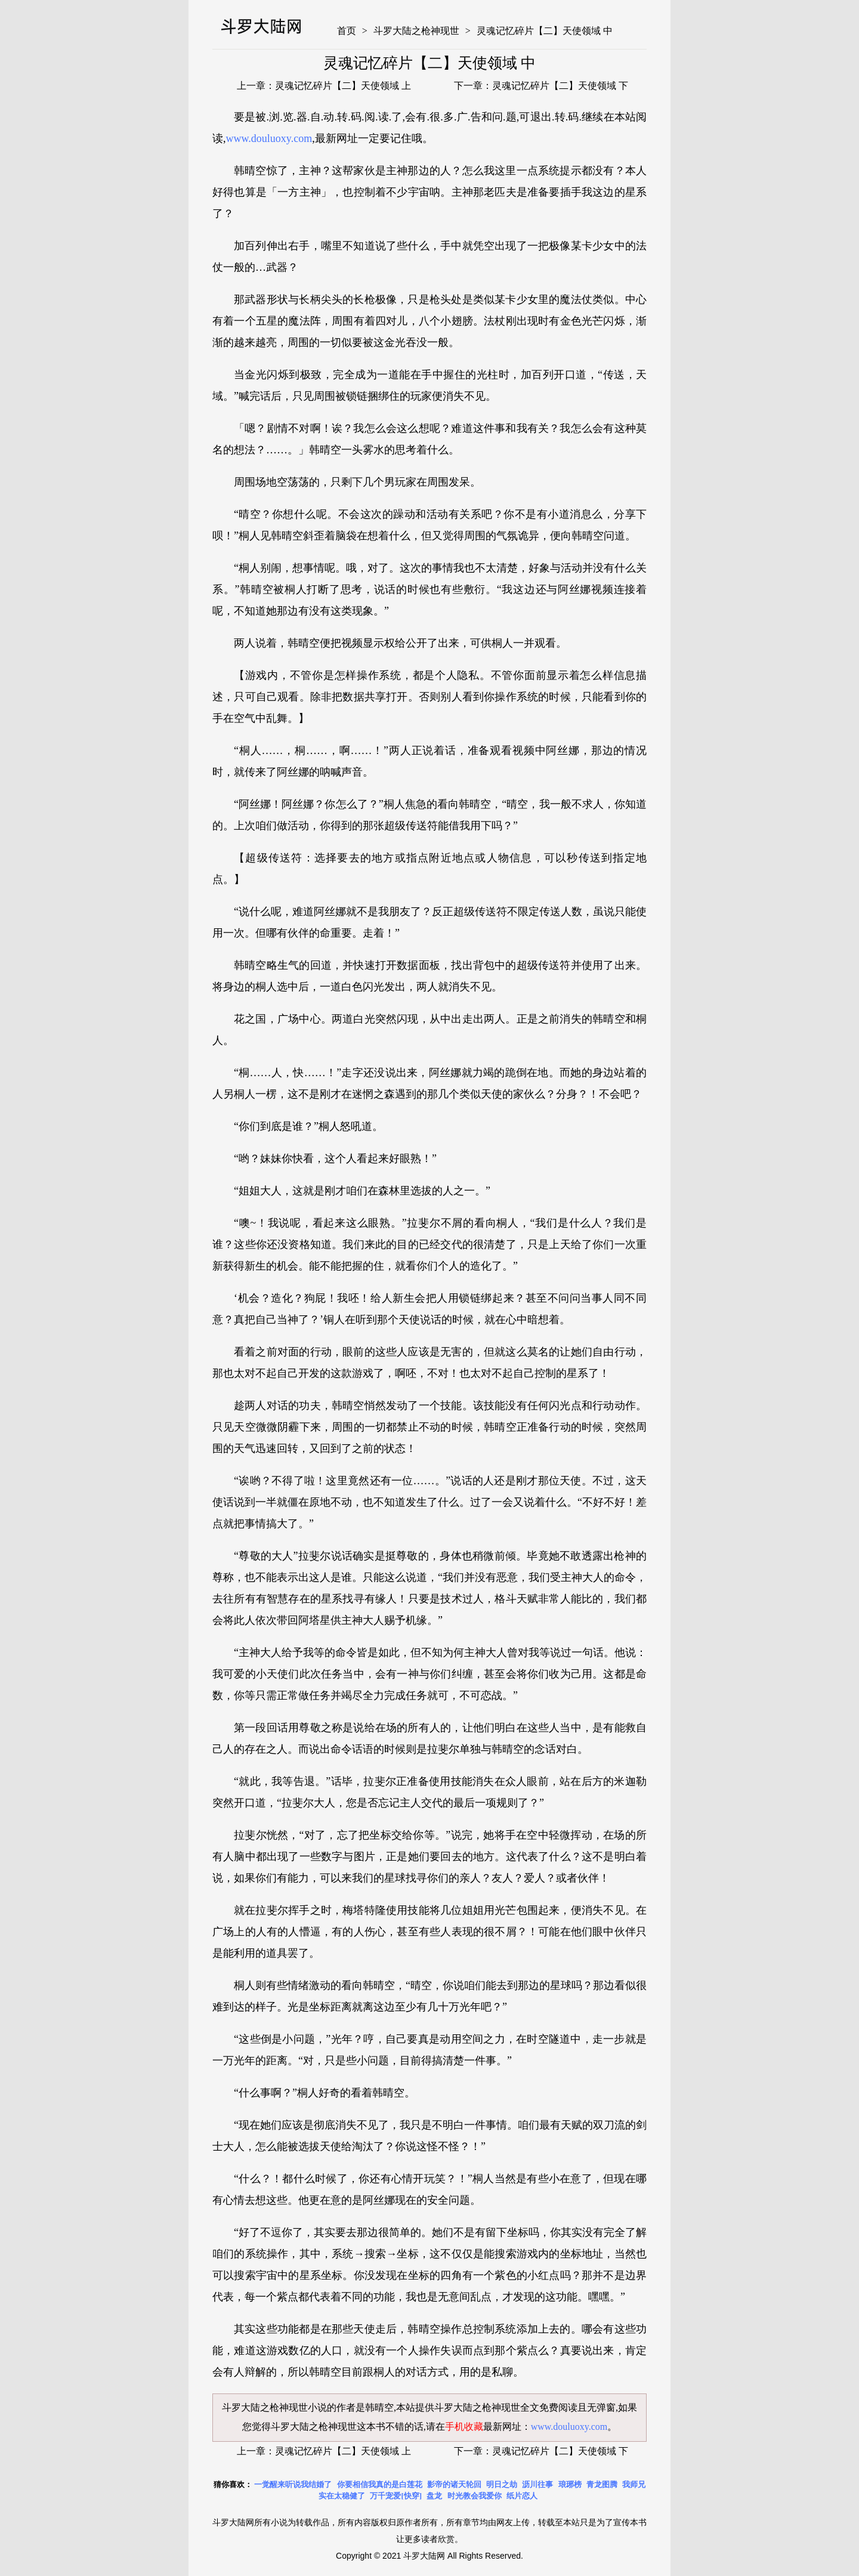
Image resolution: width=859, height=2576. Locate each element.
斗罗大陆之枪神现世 (416, 31)
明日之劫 (501, 2484)
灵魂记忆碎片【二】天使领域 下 (560, 86)
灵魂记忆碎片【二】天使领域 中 (545, 31)
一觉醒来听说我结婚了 (293, 2484)
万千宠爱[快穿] (396, 2495)
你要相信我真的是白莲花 (379, 2484)
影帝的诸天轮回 (454, 2484)
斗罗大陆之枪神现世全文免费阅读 (505, 2407)
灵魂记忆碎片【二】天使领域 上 (343, 86)
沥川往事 (537, 2484)
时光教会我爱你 (474, 2495)
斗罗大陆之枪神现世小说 (274, 2407)
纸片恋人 (521, 2495)
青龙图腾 (601, 2484)
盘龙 (434, 2495)
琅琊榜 (570, 2484)
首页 (346, 31)
